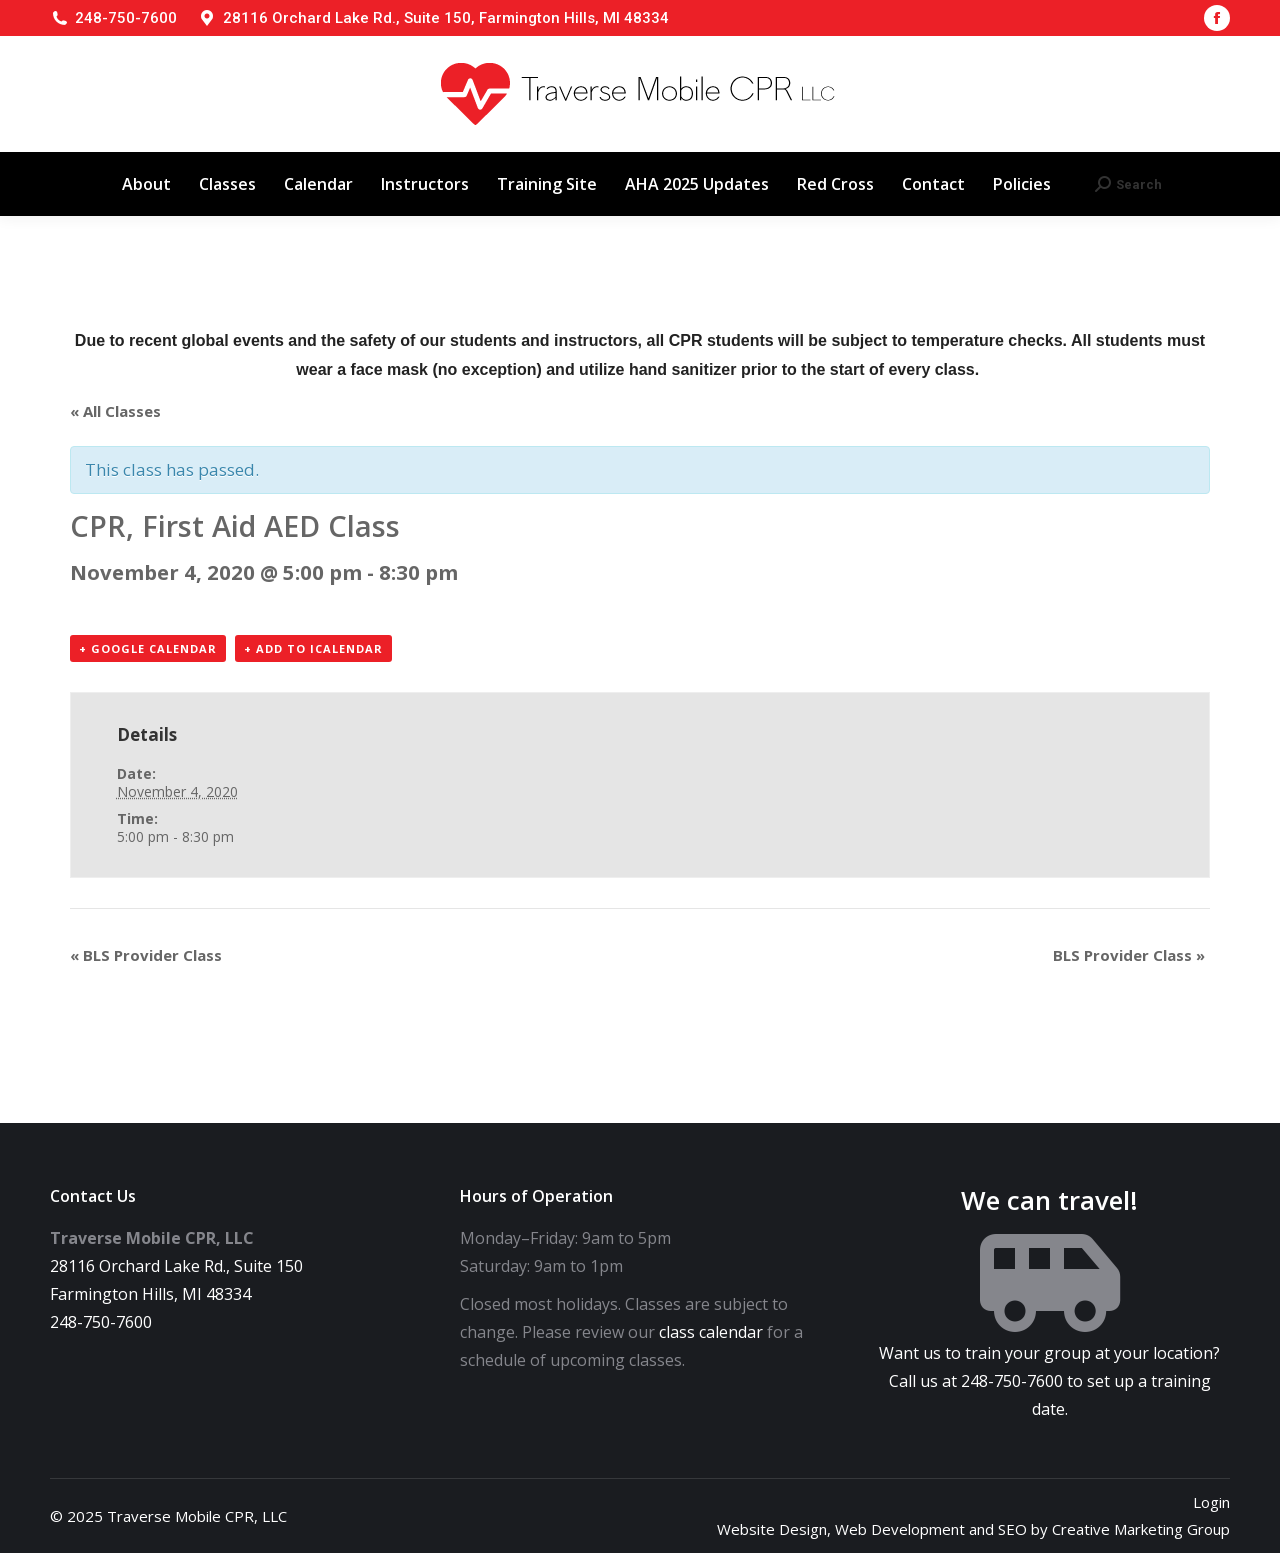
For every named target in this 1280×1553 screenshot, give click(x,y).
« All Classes (115, 411)
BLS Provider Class (146, 955)
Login (1211, 1502)
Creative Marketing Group (1141, 1529)
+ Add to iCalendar (313, 648)
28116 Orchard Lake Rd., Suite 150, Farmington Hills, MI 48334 (446, 18)
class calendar (711, 1332)
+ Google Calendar (148, 648)
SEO (1012, 1529)
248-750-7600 (126, 18)
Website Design (772, 1529)
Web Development (900, 1529)
